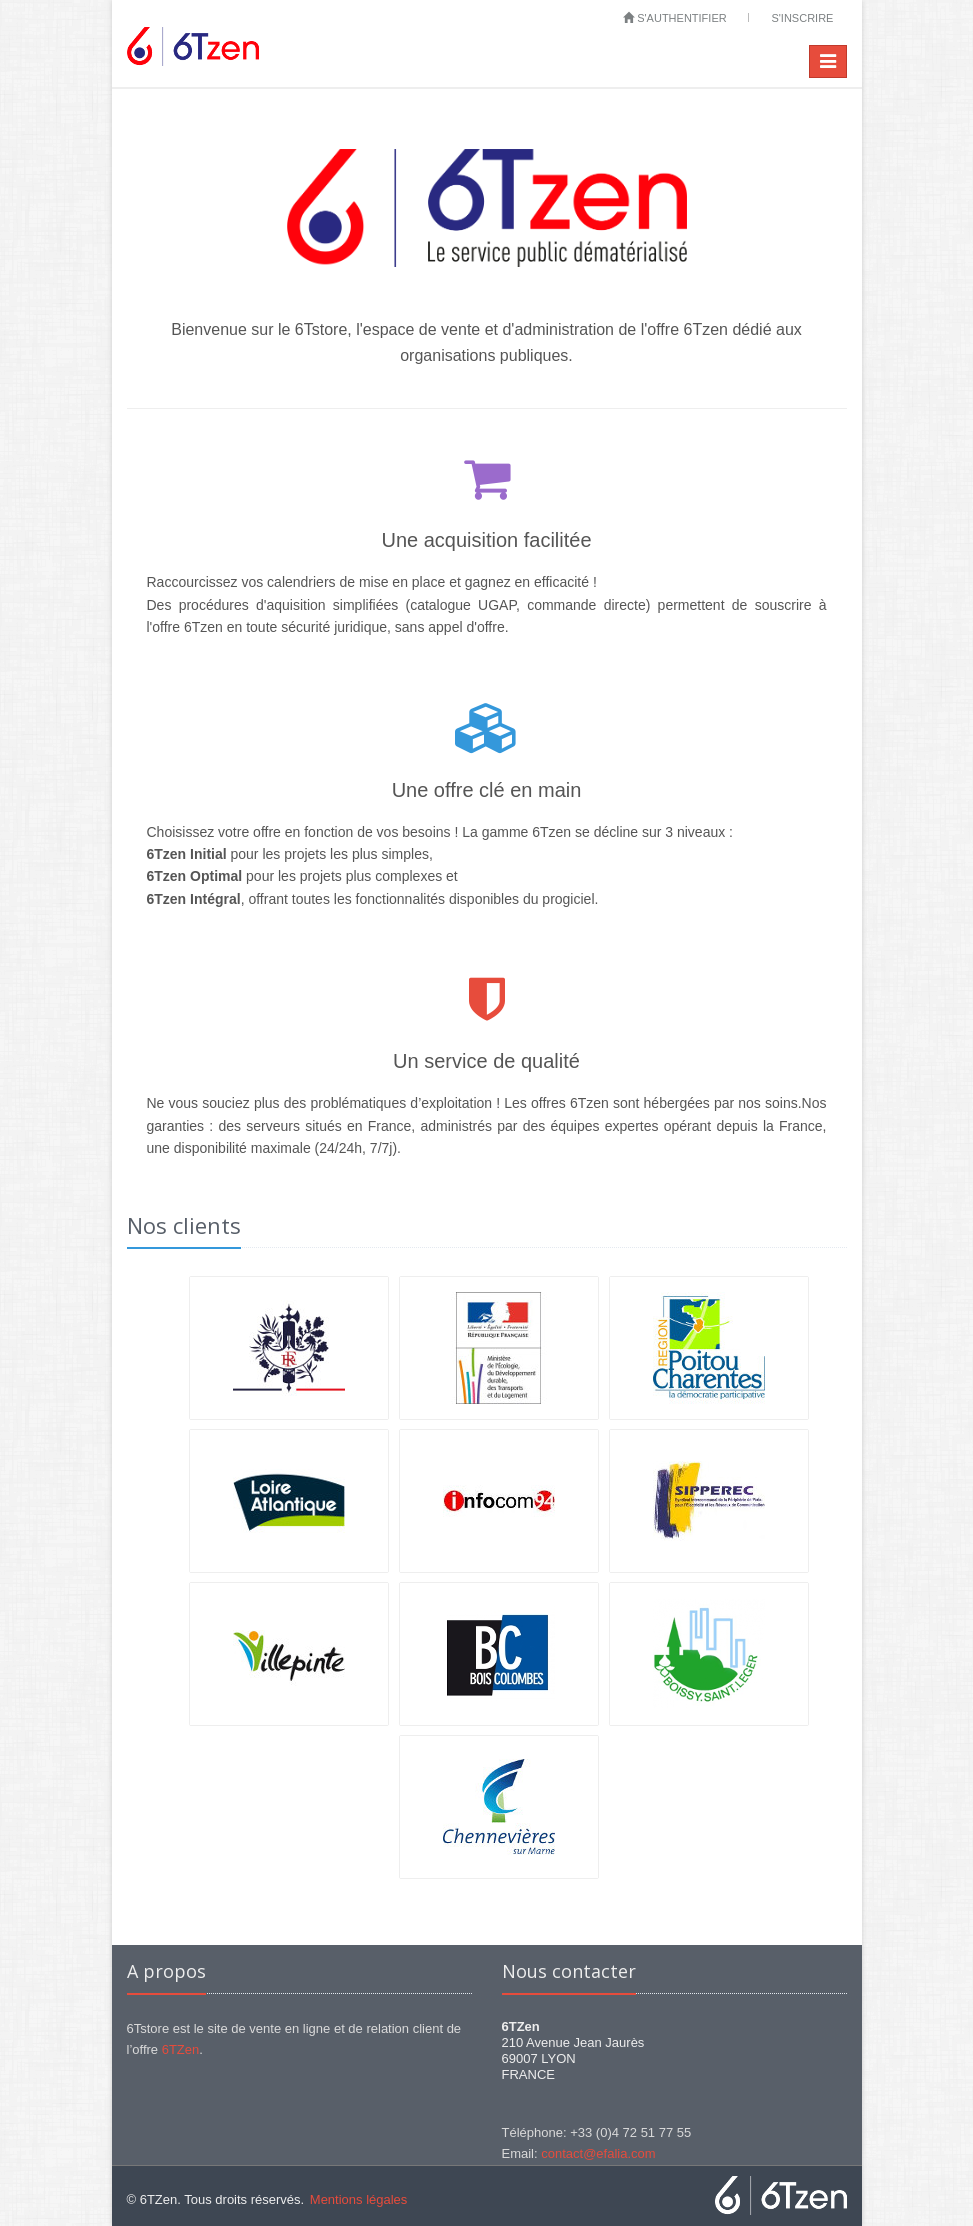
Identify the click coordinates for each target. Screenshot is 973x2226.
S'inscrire (802, 18)
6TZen (181, 2049)
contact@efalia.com (598, 2153)
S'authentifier (675, 18)
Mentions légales (359, 2199)
